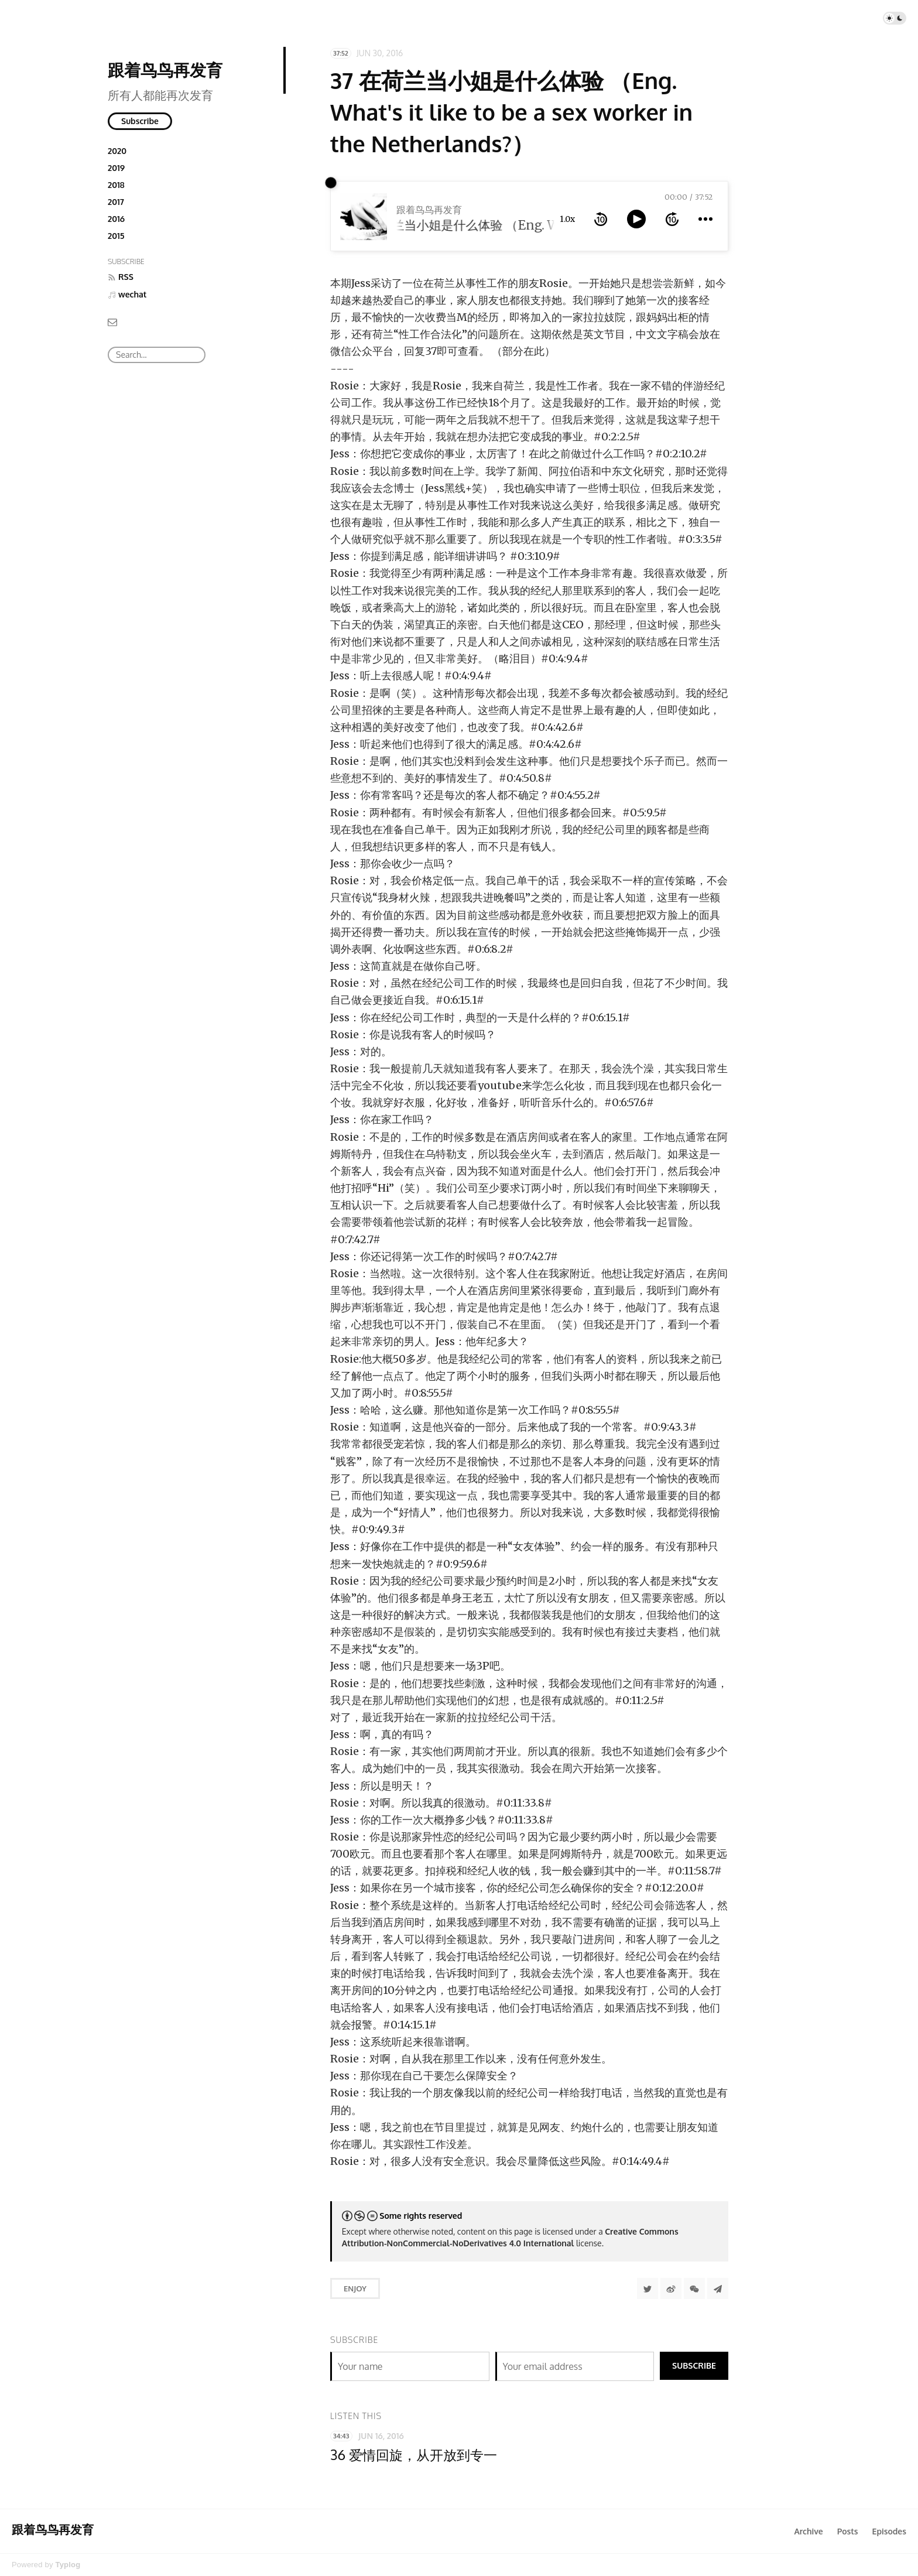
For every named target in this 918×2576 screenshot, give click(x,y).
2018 (116, 185)
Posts (847, 2531)
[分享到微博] (670, 2288)
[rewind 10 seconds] (601, 219)
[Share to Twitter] (647, 2288)
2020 (117, 151)
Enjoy (355, 2288)
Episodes (889, 2531)
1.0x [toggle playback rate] (567, 219)
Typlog (67, 2564)
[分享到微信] (694, 2288)
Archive (808, 2531)
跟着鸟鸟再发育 (165, 69)
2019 (116, 168)
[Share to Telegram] (717, 2288)
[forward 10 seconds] (672, 219)
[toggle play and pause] (636, 219)
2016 (116, 219)
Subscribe (140, 121)
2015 (116, 236)
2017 (116, 202)
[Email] (112, 321)
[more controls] (705, 219)
